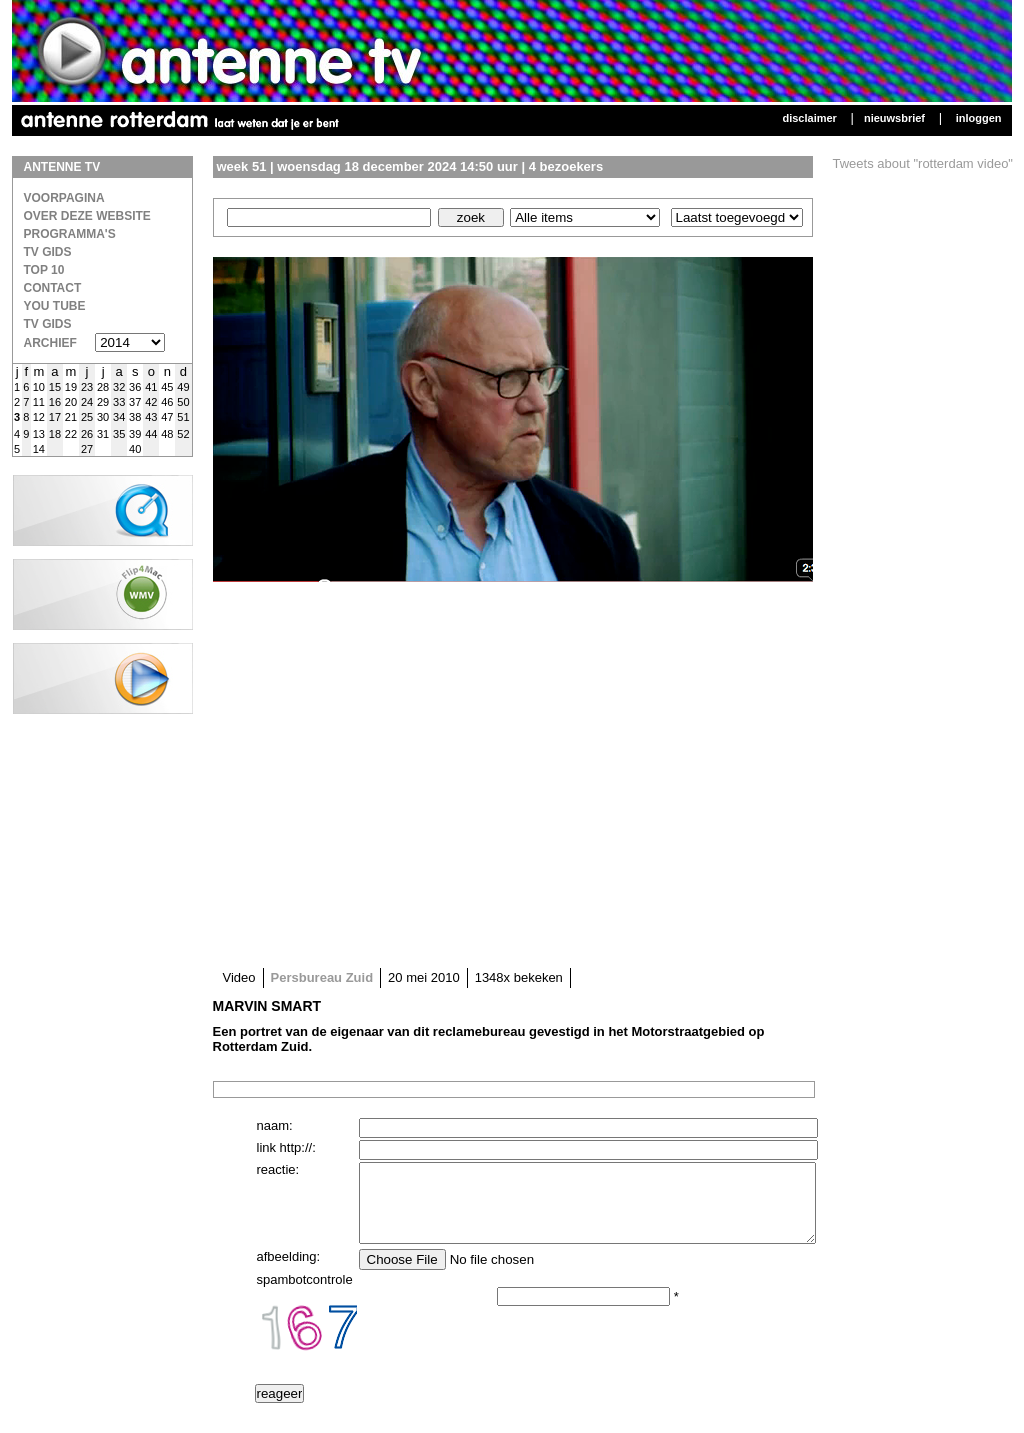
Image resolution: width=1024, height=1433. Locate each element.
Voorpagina (64, 198)
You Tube (55, 306)
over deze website (87, 216)
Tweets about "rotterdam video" (923, 163)
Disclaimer (809, 118)
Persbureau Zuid (322, 977)
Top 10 (44, 270)
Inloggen (979, 118)
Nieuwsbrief (894, 118)
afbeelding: (289, 1271)
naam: (275, 1125)
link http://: (286, 1147)
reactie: (278, 1169)
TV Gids (48, 252)
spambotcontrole (305, 1294)
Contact (53, 288)
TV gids (48, 324)
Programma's (70, 234)
